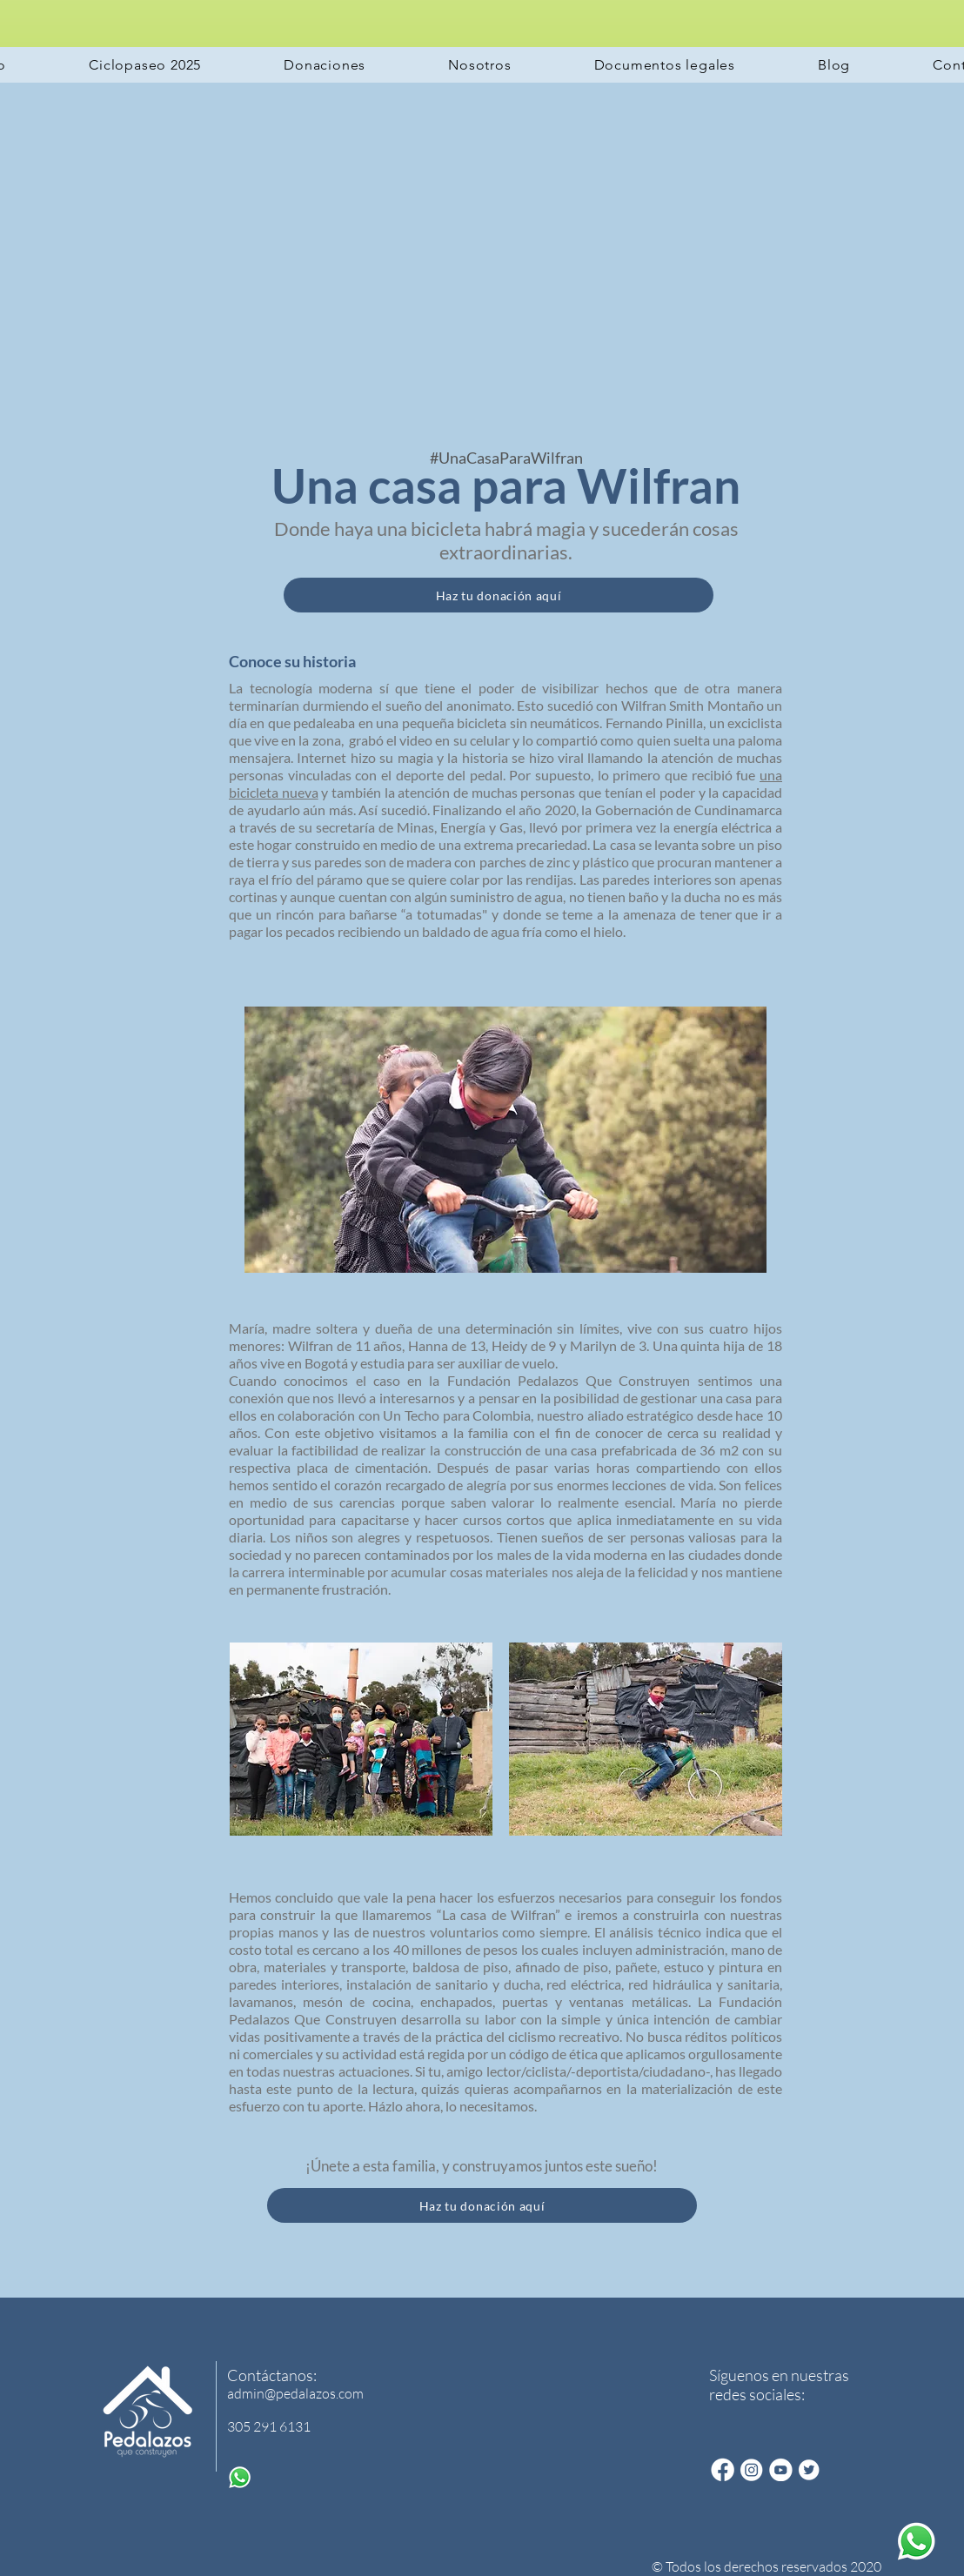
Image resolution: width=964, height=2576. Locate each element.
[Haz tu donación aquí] (498, 595)
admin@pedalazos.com (295, 2393)
